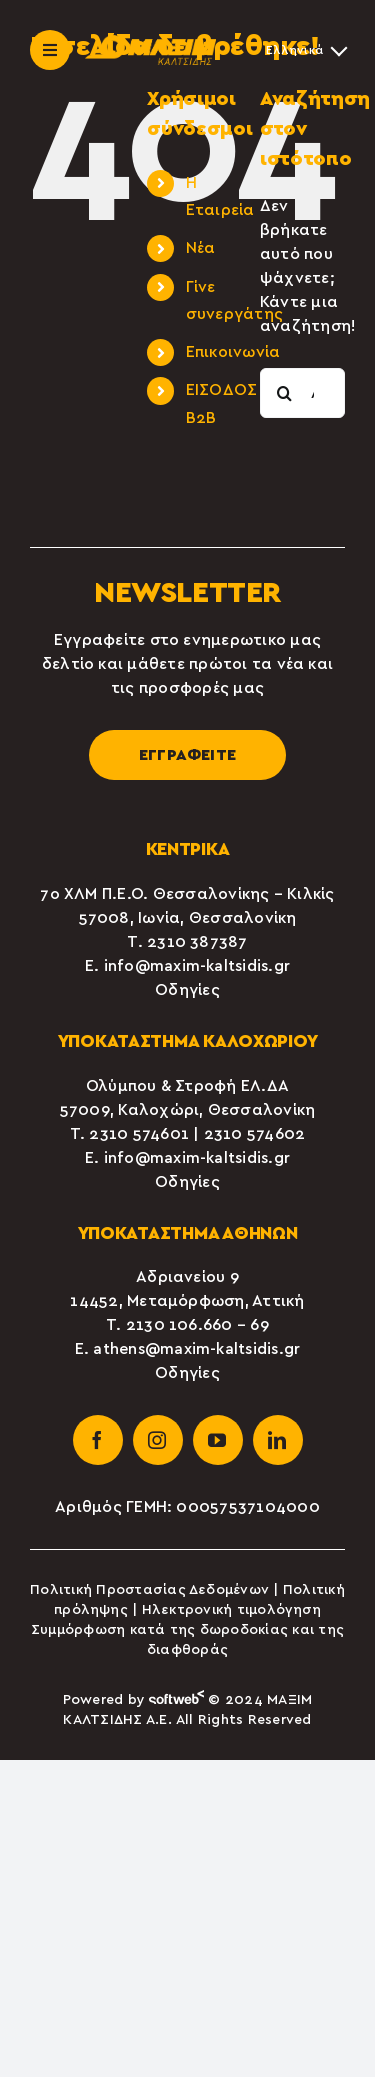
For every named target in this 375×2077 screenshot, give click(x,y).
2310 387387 (197, 942)
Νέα (201, 248)
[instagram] (158, 1440)
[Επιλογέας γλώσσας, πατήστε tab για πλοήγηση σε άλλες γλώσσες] (305, 50)
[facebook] (98, 1440)
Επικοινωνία (233, 352)
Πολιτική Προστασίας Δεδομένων (149, 1590)
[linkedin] (278, 1440)
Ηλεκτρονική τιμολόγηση (231, 1610)
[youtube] (218, 1440)
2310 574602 (255, 1134)
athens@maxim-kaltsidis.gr (196, 1349)
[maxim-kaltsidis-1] (150, 43)
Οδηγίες (187, 990)
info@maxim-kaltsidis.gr (197, 966)
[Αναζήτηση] (285, 393)
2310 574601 (139, 1134)
